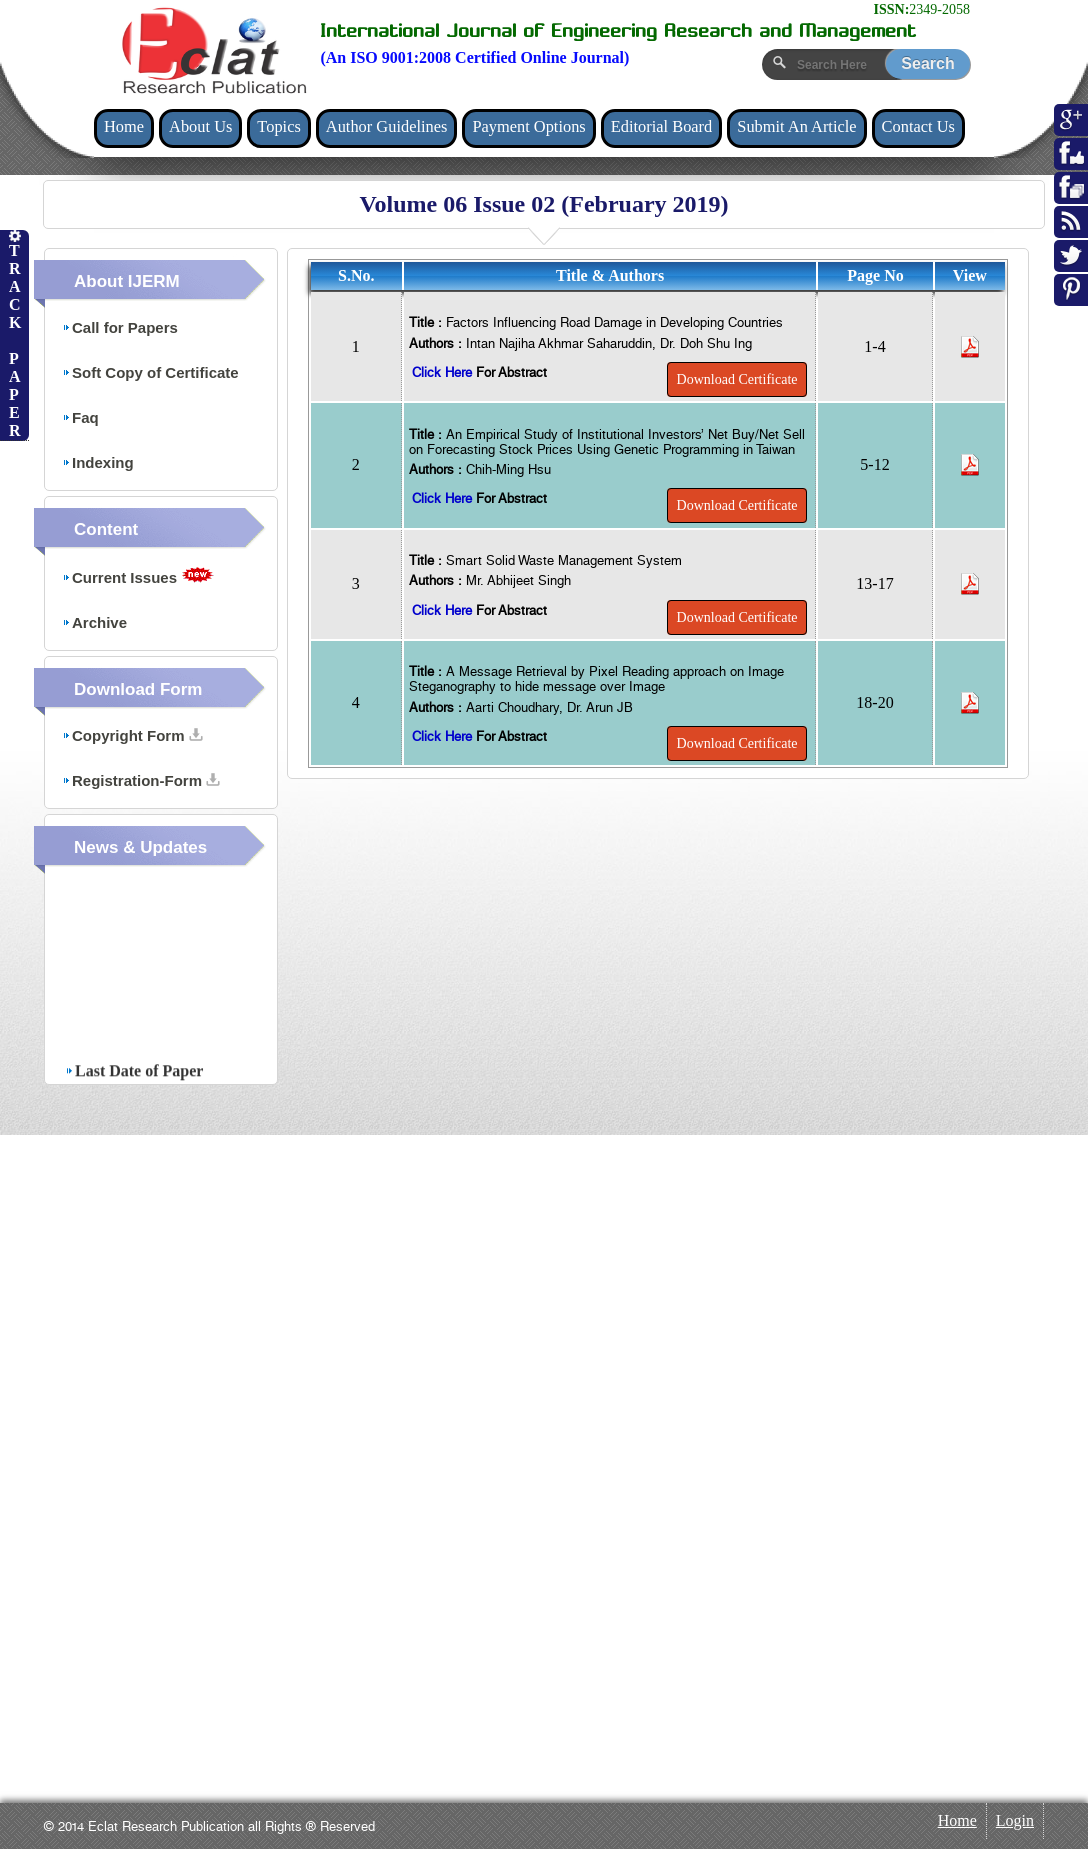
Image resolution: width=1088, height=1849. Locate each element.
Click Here (444, 372)
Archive (94, 622)
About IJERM (127, 281)
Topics (278, 126)
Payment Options (528, 126)
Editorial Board (662, 126)
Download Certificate (737, 379)
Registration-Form (141, 780)
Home (124, 126)
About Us (200, 126)
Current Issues (138, 576)
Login (1015, 1820)
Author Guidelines (387, 126)
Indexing (98, 462)
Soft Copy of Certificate (150, 372)
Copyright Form (132, 735)
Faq (80, 417)
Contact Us (918, 126)
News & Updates (140, 847)
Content (106, 529)
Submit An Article (796, 126)
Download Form (138, 689)
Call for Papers (120, 327)
